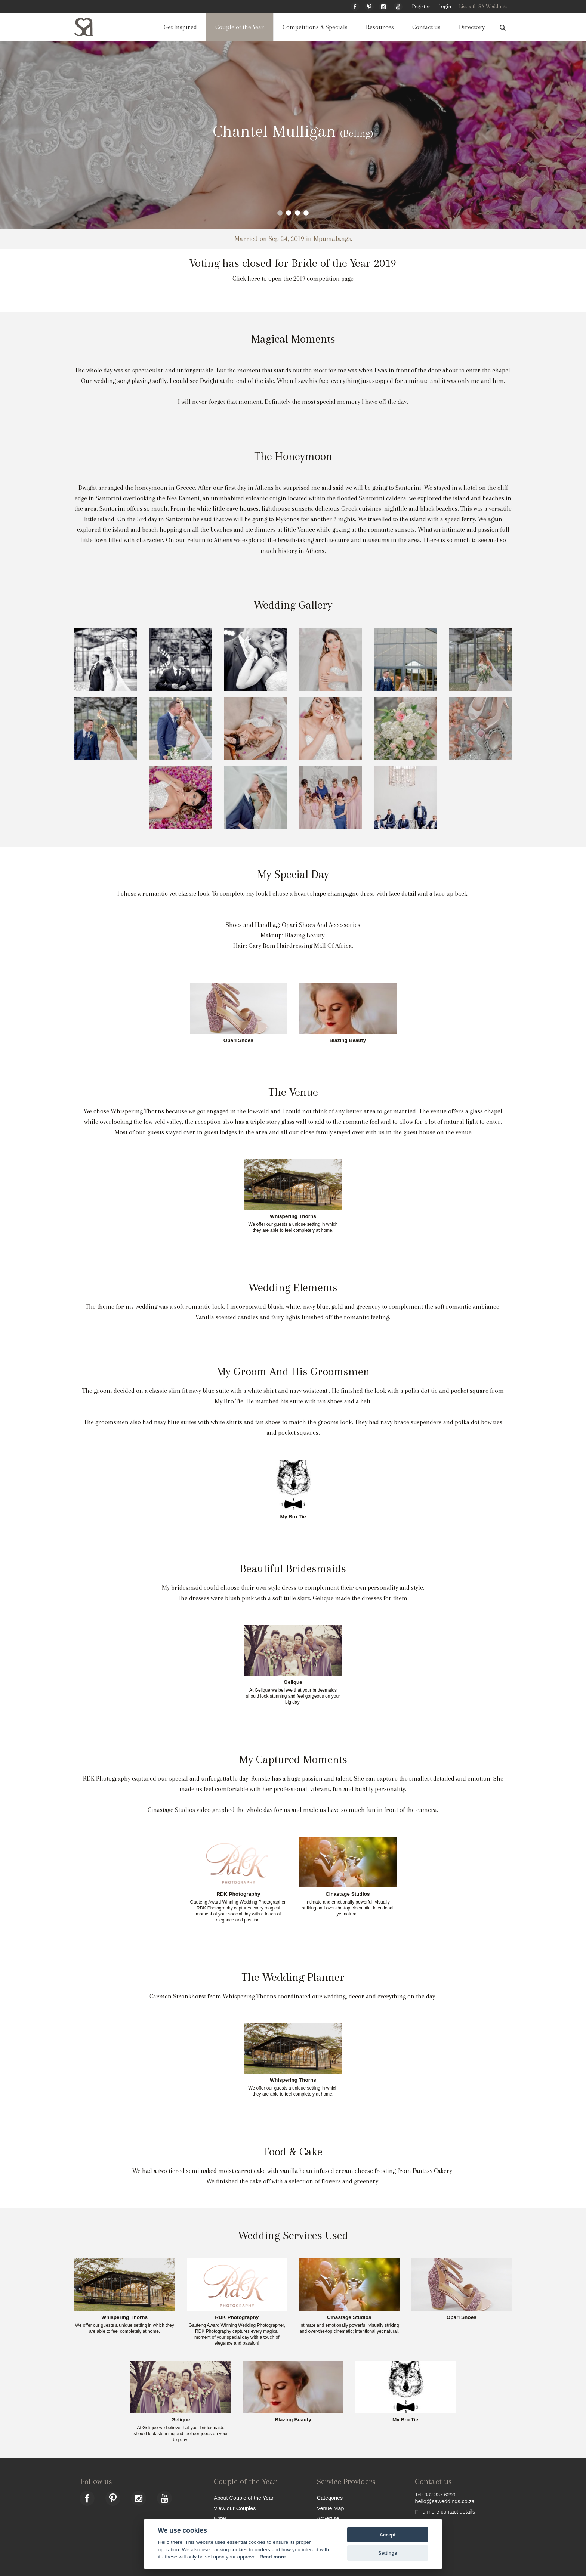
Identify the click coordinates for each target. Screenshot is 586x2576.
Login (444, 6)
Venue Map (330, 2508)
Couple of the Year (239, 27)
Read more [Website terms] (272, 2557)
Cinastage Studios (348, 1894)
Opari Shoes (238, 1040)
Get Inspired (180, 27)
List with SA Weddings (483, 6)
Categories (330, 2498)
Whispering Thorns (293, 1216)
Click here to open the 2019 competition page (293, 278)
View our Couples (235, 2508)
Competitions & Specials (315, 27)
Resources (380, 27)
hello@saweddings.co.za (444, 2501)
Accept (388, 2535)
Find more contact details (445, 2511)
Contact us (426, 27)
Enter (220, 2518)
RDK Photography (238, 1894)
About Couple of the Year (244, 2498)
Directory (472, 27)
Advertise (328, 2518)
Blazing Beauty (348, 1040)
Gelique (293, 1682)
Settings (387, 2553)
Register (421, 6)
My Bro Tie (293, 1516)
